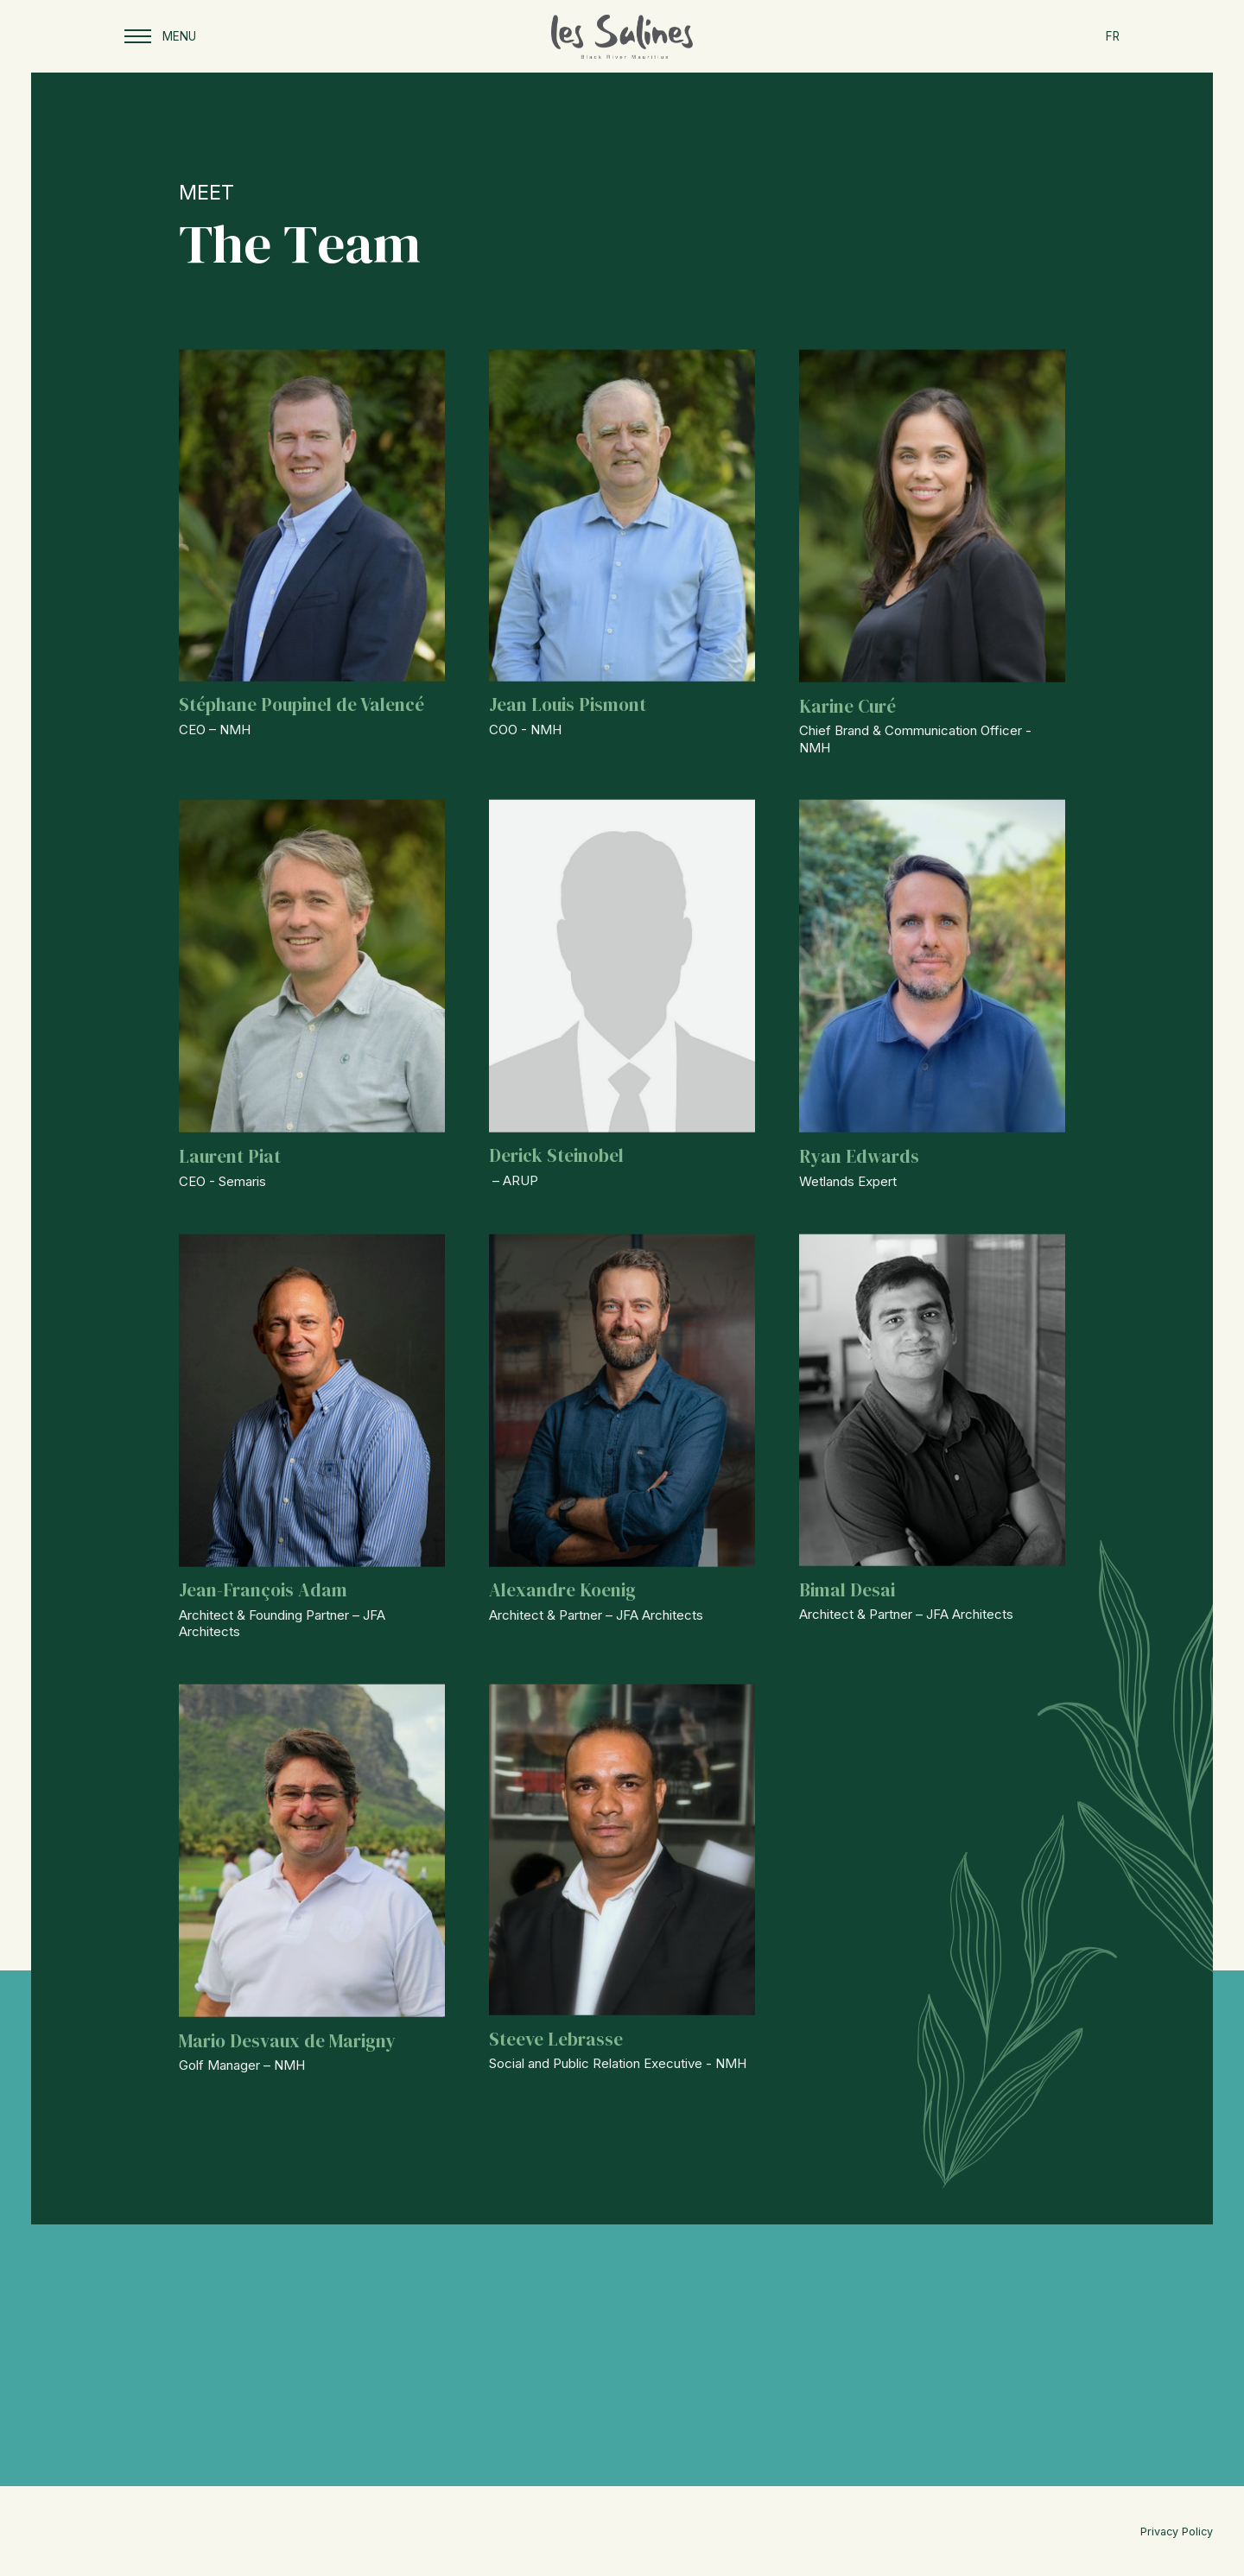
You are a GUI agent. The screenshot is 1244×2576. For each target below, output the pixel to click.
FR (1113, 36)
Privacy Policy (1176, 2531)
